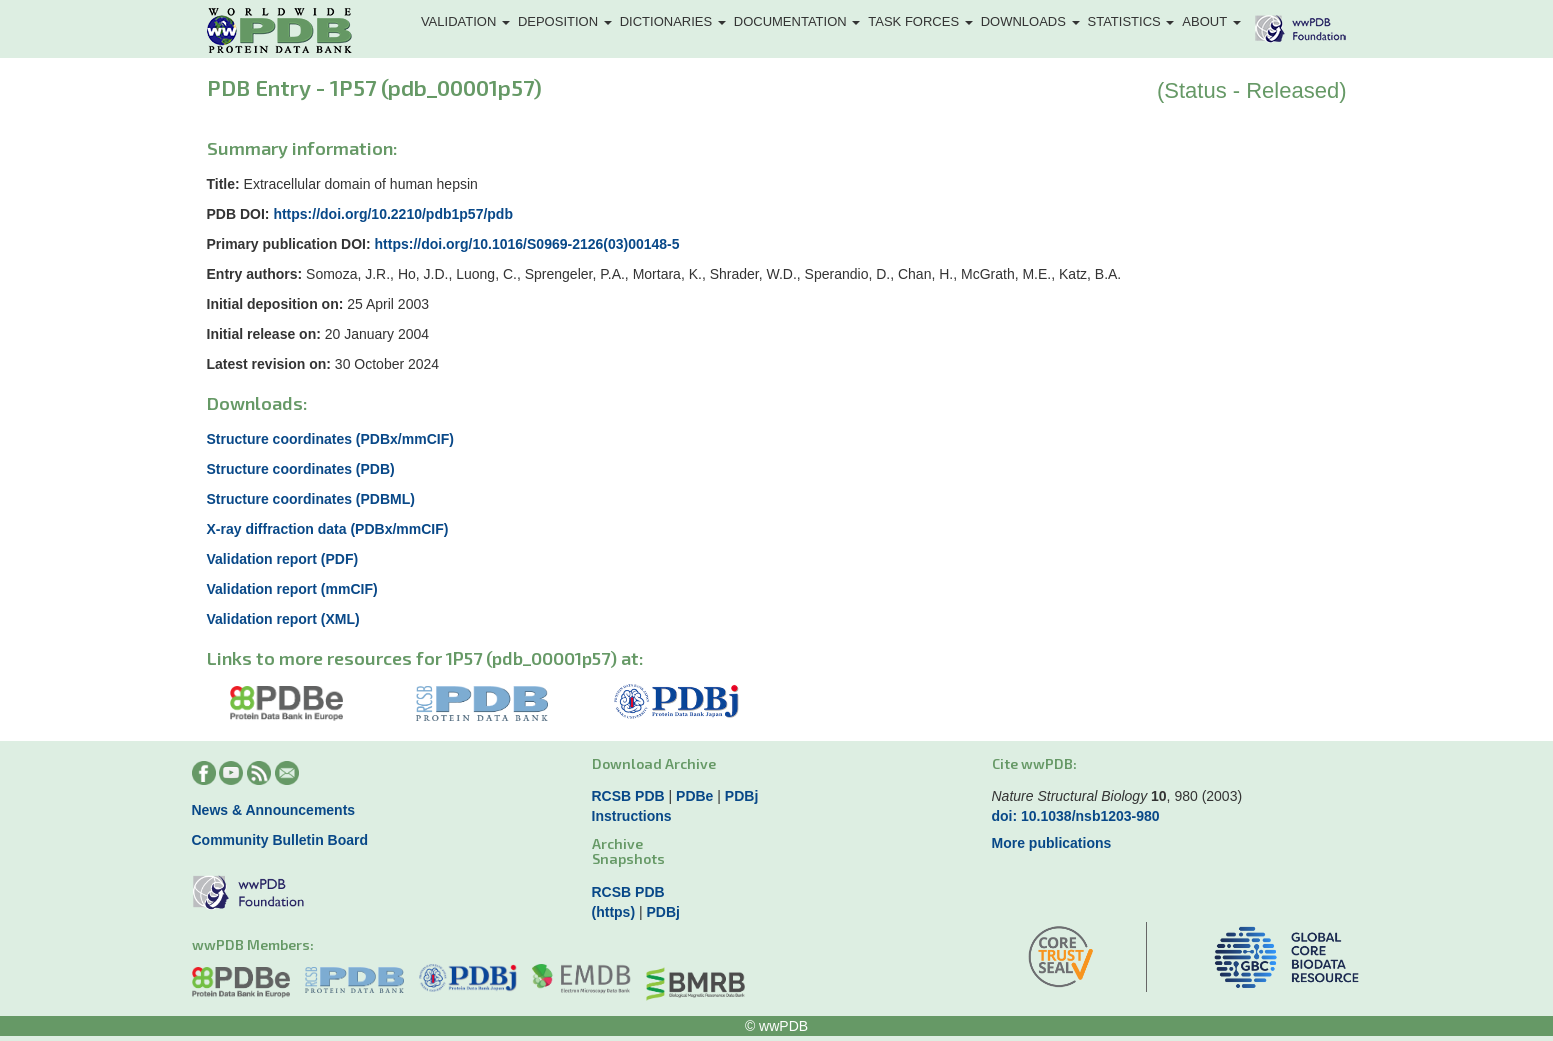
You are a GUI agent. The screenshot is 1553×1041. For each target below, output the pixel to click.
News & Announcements (274, 810)
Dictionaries (673, 21)
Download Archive (654, 763)
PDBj (741, 796)
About (1211, 21)
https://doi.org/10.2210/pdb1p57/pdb (393, 214)
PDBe (694, 796)
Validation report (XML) (283, 619)
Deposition (565, 21)
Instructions (632, 816)
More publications (1052, 843)
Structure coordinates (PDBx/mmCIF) (330, 439)
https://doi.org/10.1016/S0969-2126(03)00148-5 (527, 244)
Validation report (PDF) (283, 559)
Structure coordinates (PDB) (301, 469)
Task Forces (920, 21)
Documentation (797, 21)
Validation (465, 21)
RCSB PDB (628, 796)
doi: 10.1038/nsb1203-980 (1076, 816)
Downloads (1030, 21)
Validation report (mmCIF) (292, 589)
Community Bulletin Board (280, 840)
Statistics (1131, 21)
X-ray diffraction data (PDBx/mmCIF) (328, 529)
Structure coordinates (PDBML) (311, 499)
